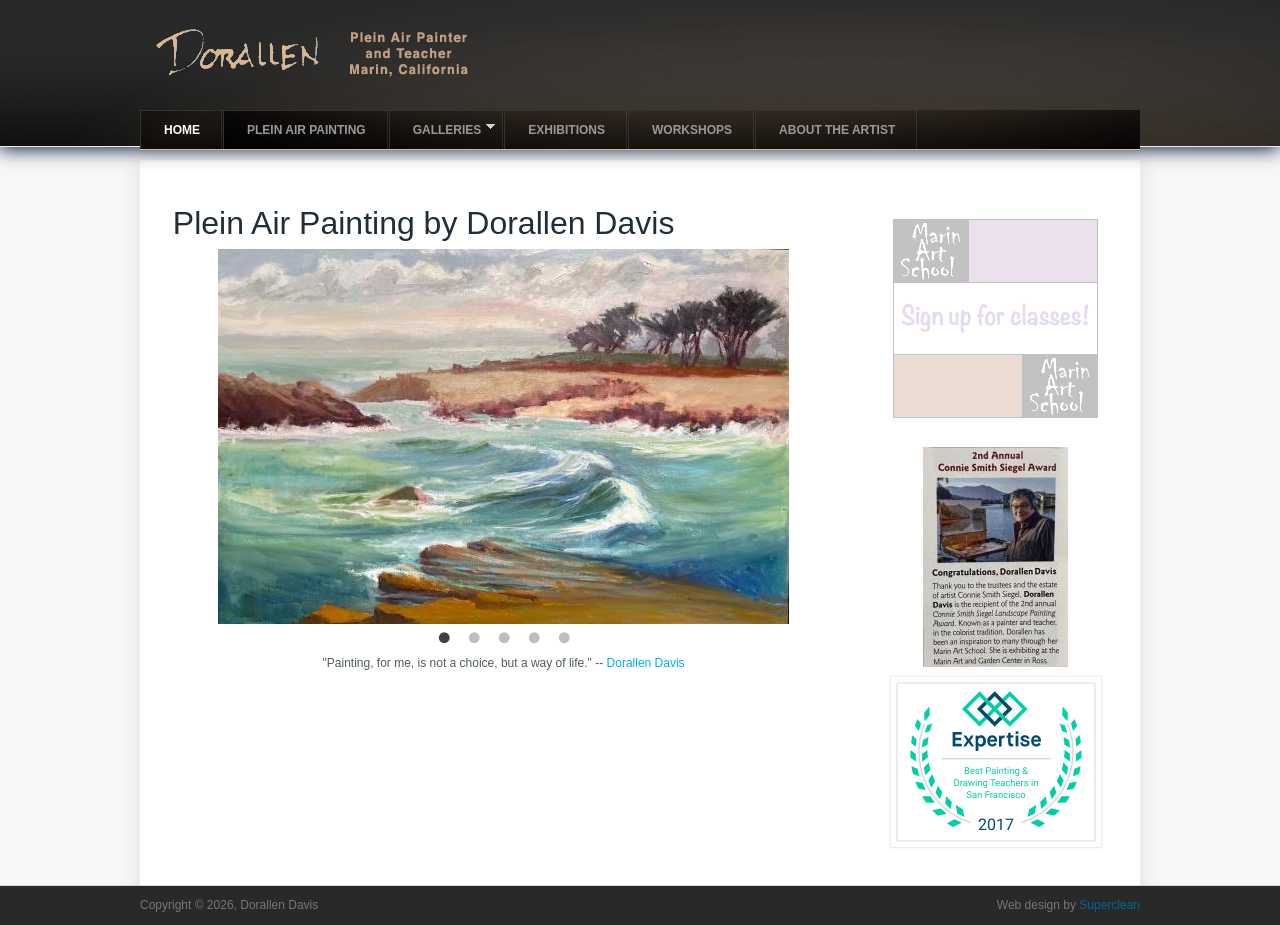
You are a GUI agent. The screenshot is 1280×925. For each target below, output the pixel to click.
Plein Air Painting (306, 130)
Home (182, 130)
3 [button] (504, 639)
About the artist (837, 130)
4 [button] (534, 639)
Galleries (442, 128)
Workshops (692, 130)
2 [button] (474, 639)
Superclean (1109, 905)
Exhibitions (566, 130)
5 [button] (564, 639)
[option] (504, 436)
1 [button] (444, 639)
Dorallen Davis (646, 663)
